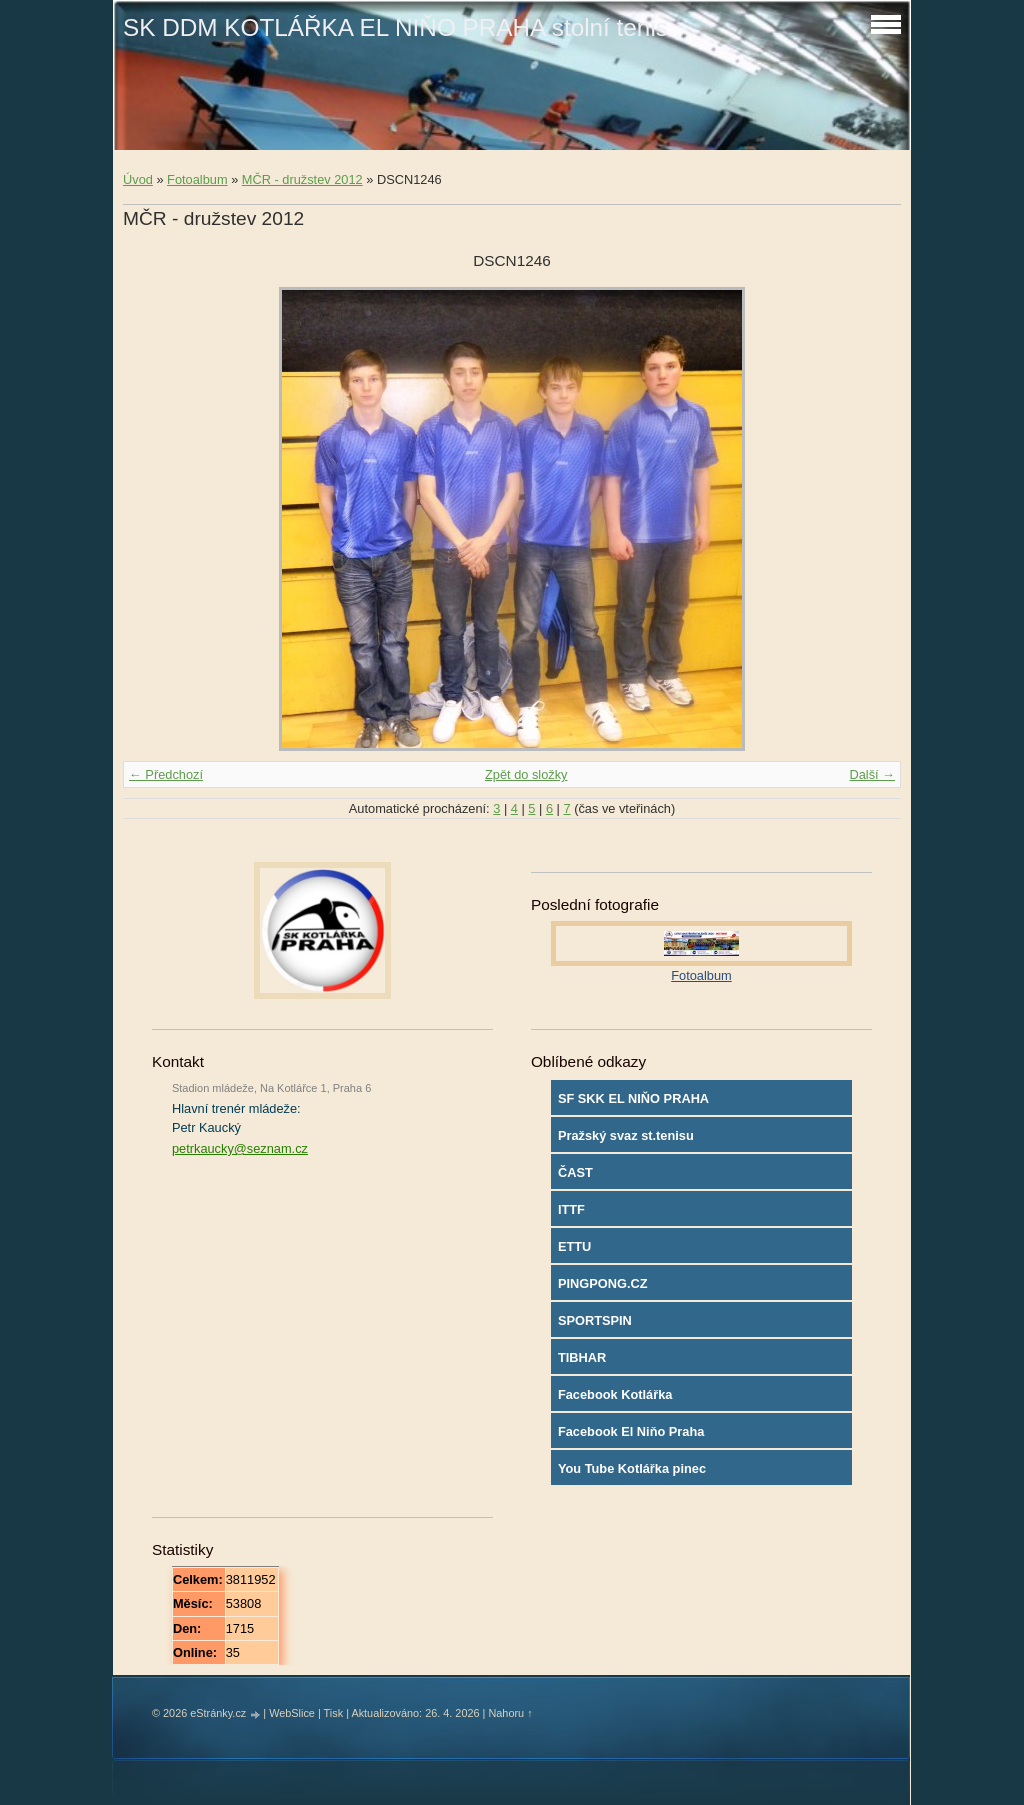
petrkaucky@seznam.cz (240, 1148)
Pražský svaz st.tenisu (626, 1135)
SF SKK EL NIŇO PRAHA (633, 1098)
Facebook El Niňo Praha (631, 1431)
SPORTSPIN (595, 1320)
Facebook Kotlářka (615, 1394)
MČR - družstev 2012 (302, 179)
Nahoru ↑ (510, 1713)
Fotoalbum (197, 179)
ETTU (574, 1246)
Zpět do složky (526, 774)
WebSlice (292, 1713)
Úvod (138, 179)
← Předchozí (166, 774)
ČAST (575, 1172)
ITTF (571, 1209)
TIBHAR (582, 1357)
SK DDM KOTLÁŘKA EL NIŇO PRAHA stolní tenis (395, 27)
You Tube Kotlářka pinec (632, 1468)
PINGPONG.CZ (603, 1283)
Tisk (334, 1713)
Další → (872, 774)
